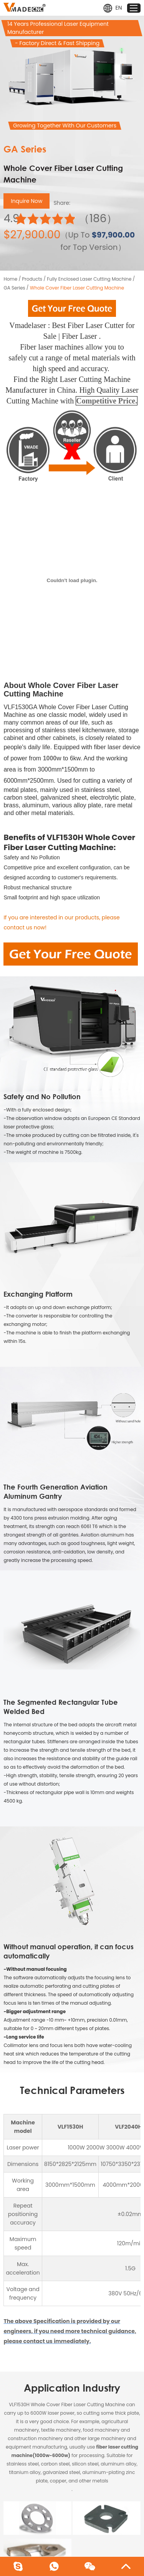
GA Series (14, 288)
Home (10, 279)
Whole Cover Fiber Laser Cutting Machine (77, 288)
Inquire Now (26, 201)
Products (32, 279)
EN (112, 8)
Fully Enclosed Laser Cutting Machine (89, 279)
